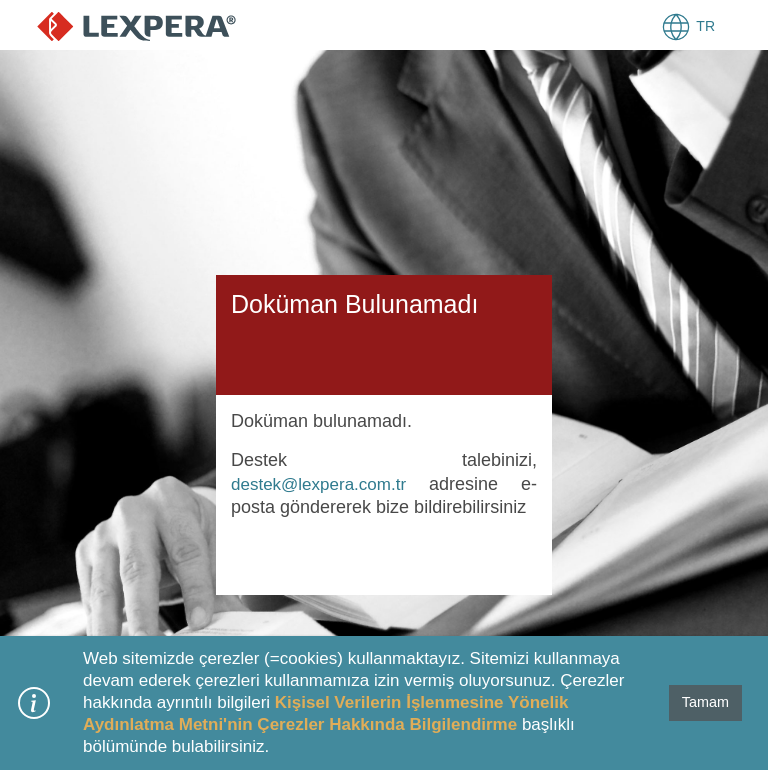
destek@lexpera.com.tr (318, 484)
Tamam (705, 702)
